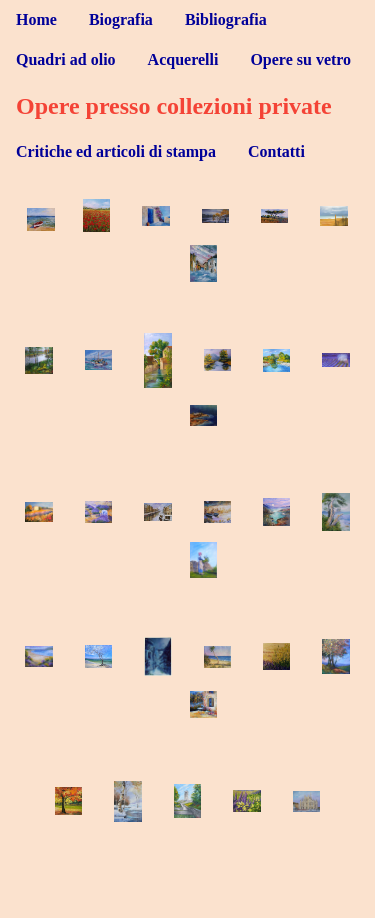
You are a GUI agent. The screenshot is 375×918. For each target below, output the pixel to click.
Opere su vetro (300, 59)
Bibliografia (226, 19)
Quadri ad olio (66, 59)
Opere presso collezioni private (174, 106)
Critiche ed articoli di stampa (116, 151)
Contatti (276, 151)
